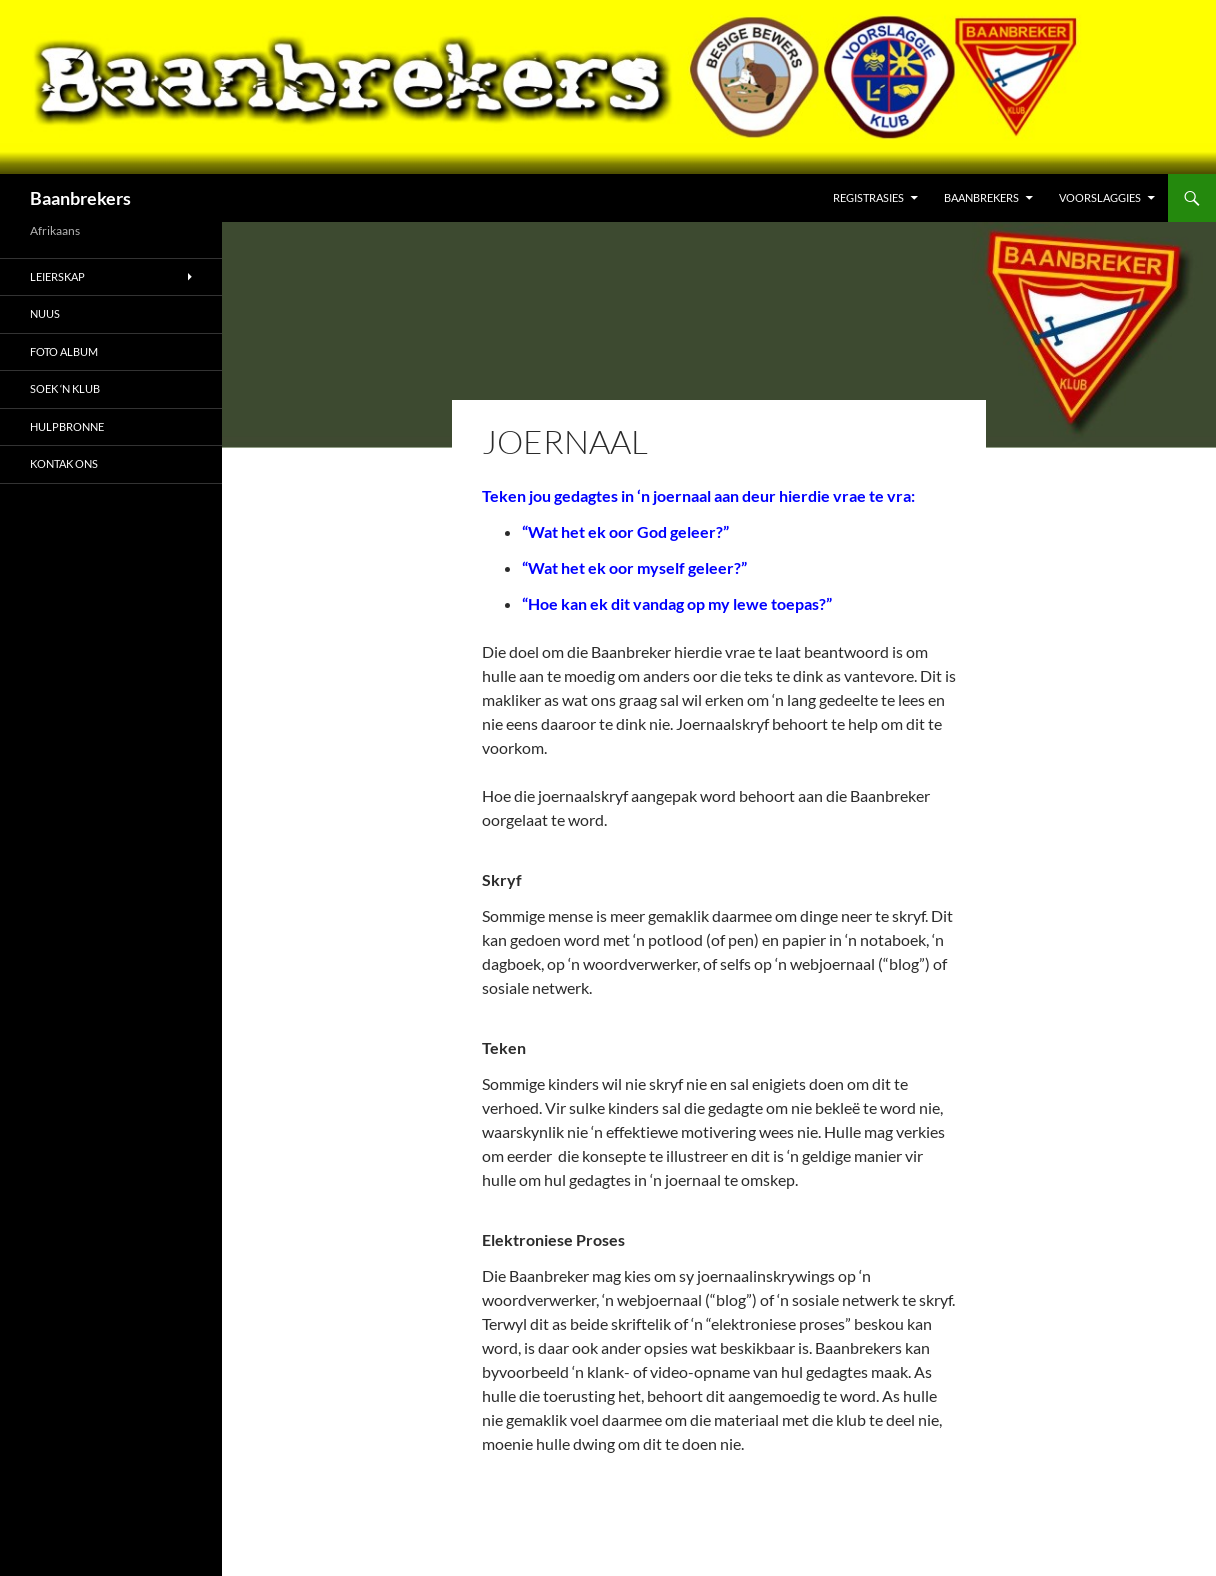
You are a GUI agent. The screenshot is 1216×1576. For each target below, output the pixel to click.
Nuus (45, 313)
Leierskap (57, 276)
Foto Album (64, 351)
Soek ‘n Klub (65, 388)
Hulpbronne (67, 426)
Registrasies (868, 197)
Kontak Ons (64, 463)
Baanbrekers (80, 198)
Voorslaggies (1100, 197)
